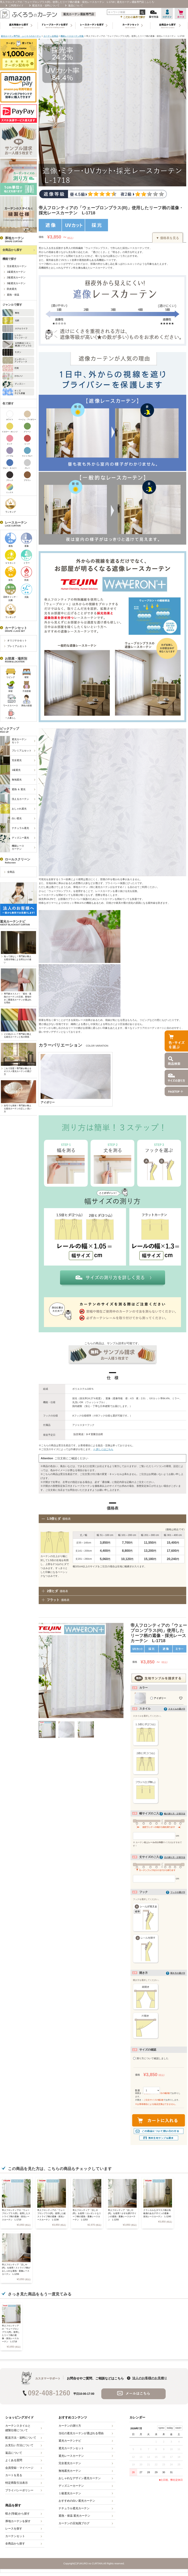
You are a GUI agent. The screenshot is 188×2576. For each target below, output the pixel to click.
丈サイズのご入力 (150, 1856)
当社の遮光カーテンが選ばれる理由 (81, 2433)
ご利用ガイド (16, 5)
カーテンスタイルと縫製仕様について (18, 2428)
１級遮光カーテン (70, 2493)
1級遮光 (10, 770)
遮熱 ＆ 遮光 (13, 789)
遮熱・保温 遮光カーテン (74, 2515)
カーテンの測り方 (70, 2425)
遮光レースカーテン (71, 2455)
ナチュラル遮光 (14, 828)
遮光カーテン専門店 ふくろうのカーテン (21, 36)
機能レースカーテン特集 (72, 36)
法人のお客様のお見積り (149, 2378)
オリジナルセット (17, 640)
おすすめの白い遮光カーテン (77, 2500)
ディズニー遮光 (14, 837)
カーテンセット (15, 2536)
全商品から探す (12, 249)
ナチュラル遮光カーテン (74, 2508)
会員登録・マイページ (19, 2467)
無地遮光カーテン (70, 2470)
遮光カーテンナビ (70, 2440)
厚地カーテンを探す (18, 2521)
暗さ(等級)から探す (17, 2513)
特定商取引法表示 (16, 2482)
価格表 (59, 1518)
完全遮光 (11, 760)
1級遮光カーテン (16, 271)
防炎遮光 (12, 288)
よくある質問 (13, 2460)
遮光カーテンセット (13, 741)
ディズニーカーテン (71, 2485)
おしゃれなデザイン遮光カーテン (80, 2478)
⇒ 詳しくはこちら (103, 1449)
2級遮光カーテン (16, 277)
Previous (42, 1671)
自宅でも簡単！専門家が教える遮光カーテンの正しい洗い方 (17, 1108)
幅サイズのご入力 (150, 1813)
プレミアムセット (17, 646)
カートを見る (13, 2475)
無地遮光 (11, 779)
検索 (142, 12)
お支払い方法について (19, 2445)
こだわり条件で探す (132, 17)
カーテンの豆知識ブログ (74, 2523)
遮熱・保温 (13, 294)
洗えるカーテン (14, 799)
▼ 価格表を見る (167, 238)
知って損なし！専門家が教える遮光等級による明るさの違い (17, 959)
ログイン (167, 13)
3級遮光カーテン (16, 283)
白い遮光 (11, 818)
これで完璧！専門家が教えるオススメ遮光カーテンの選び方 (17, 1071)
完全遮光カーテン (17, 266)
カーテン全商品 (50, 36)
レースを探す (13, 2528)
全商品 (11, 871)
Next (119, 1671)
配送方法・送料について (45, 5)
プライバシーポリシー (19, 2490)
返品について (75, 5)
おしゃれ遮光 (13, 808)
